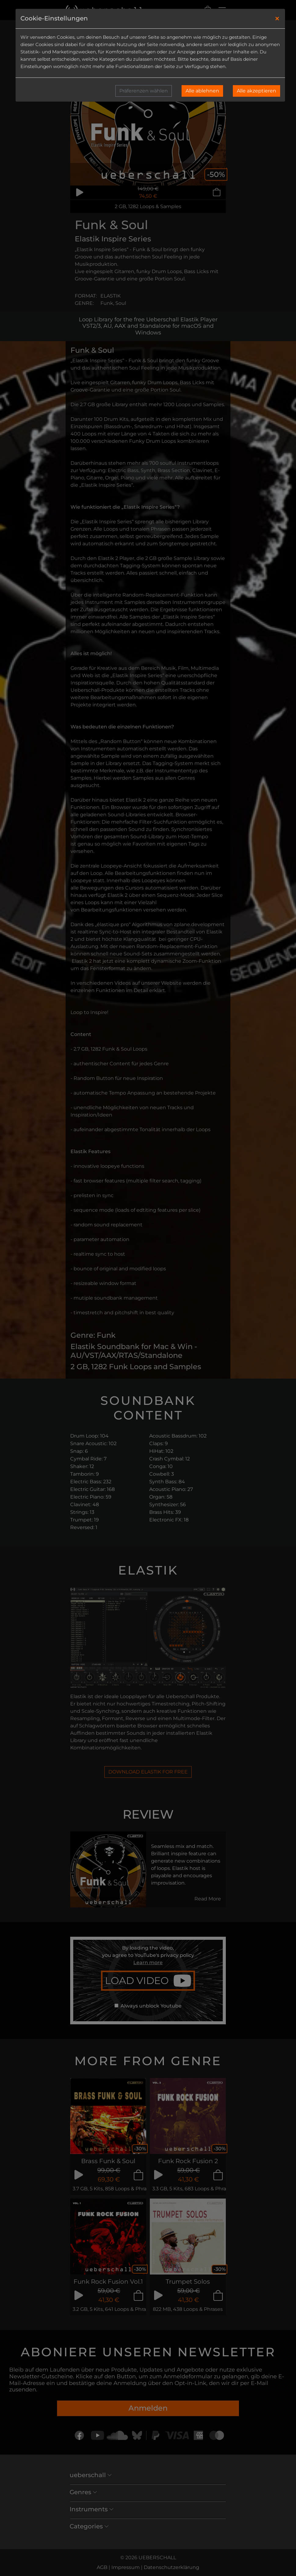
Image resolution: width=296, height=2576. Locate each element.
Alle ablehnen (202, 91)
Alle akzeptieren (256, 91)
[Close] (277, 18)
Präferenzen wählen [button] (143, 91)
